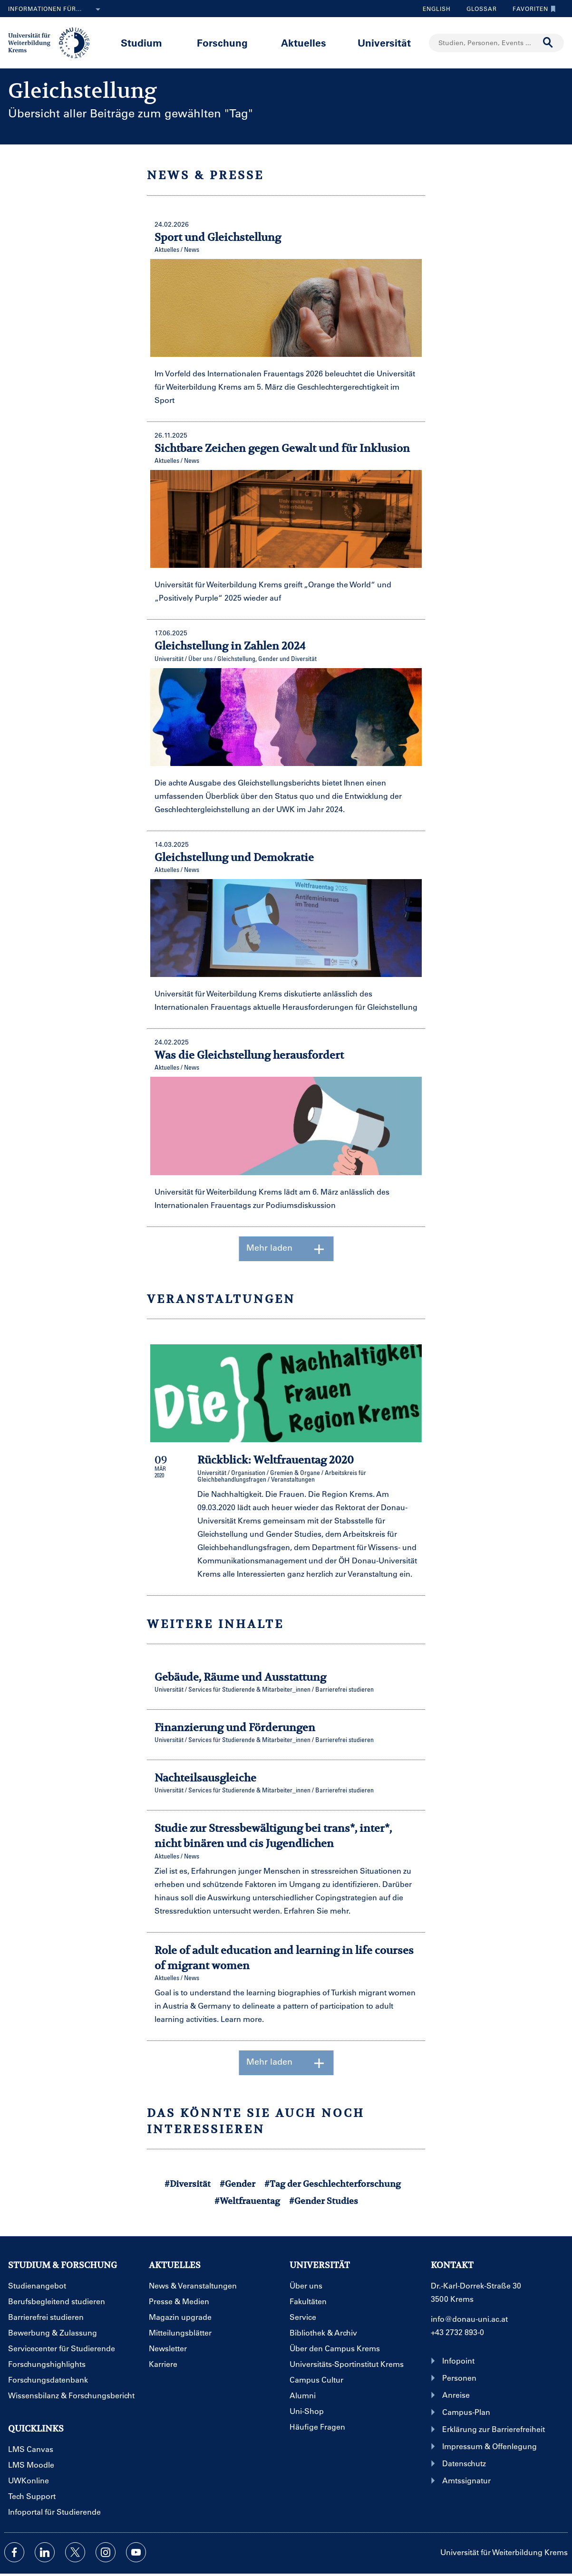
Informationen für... (56, 9)
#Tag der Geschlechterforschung (332, 2183)
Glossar (478, 8)
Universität (384, 42)
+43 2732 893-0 (457, 2332)
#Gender (237, 2183)
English (437, 8)
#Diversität (188, 2183)
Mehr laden (286, 1249)
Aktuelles (303, 42)
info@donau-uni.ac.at (469, 2319)
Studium (141, 42)
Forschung (222, 42)
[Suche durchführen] (548, 42)
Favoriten (531, 8)
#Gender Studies (323, 2200)
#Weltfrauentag (247, 2200)
